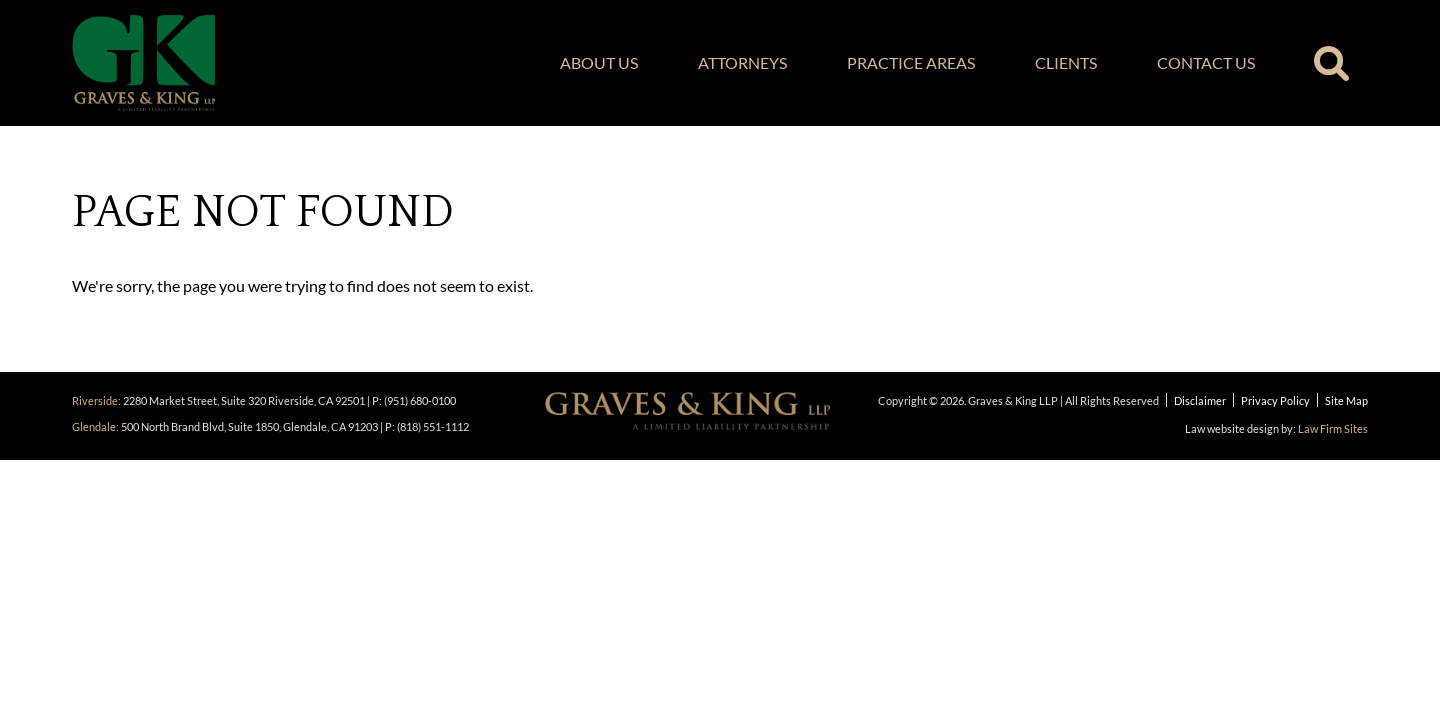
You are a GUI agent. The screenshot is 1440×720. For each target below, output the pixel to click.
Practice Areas (911, 62)
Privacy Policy (1275, 400)
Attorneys (742, 62)
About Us (599, 62)
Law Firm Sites (1333, 428)
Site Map (1346, 400)
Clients (1066, 62)
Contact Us (1206, 62)
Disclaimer (1200, 400)
